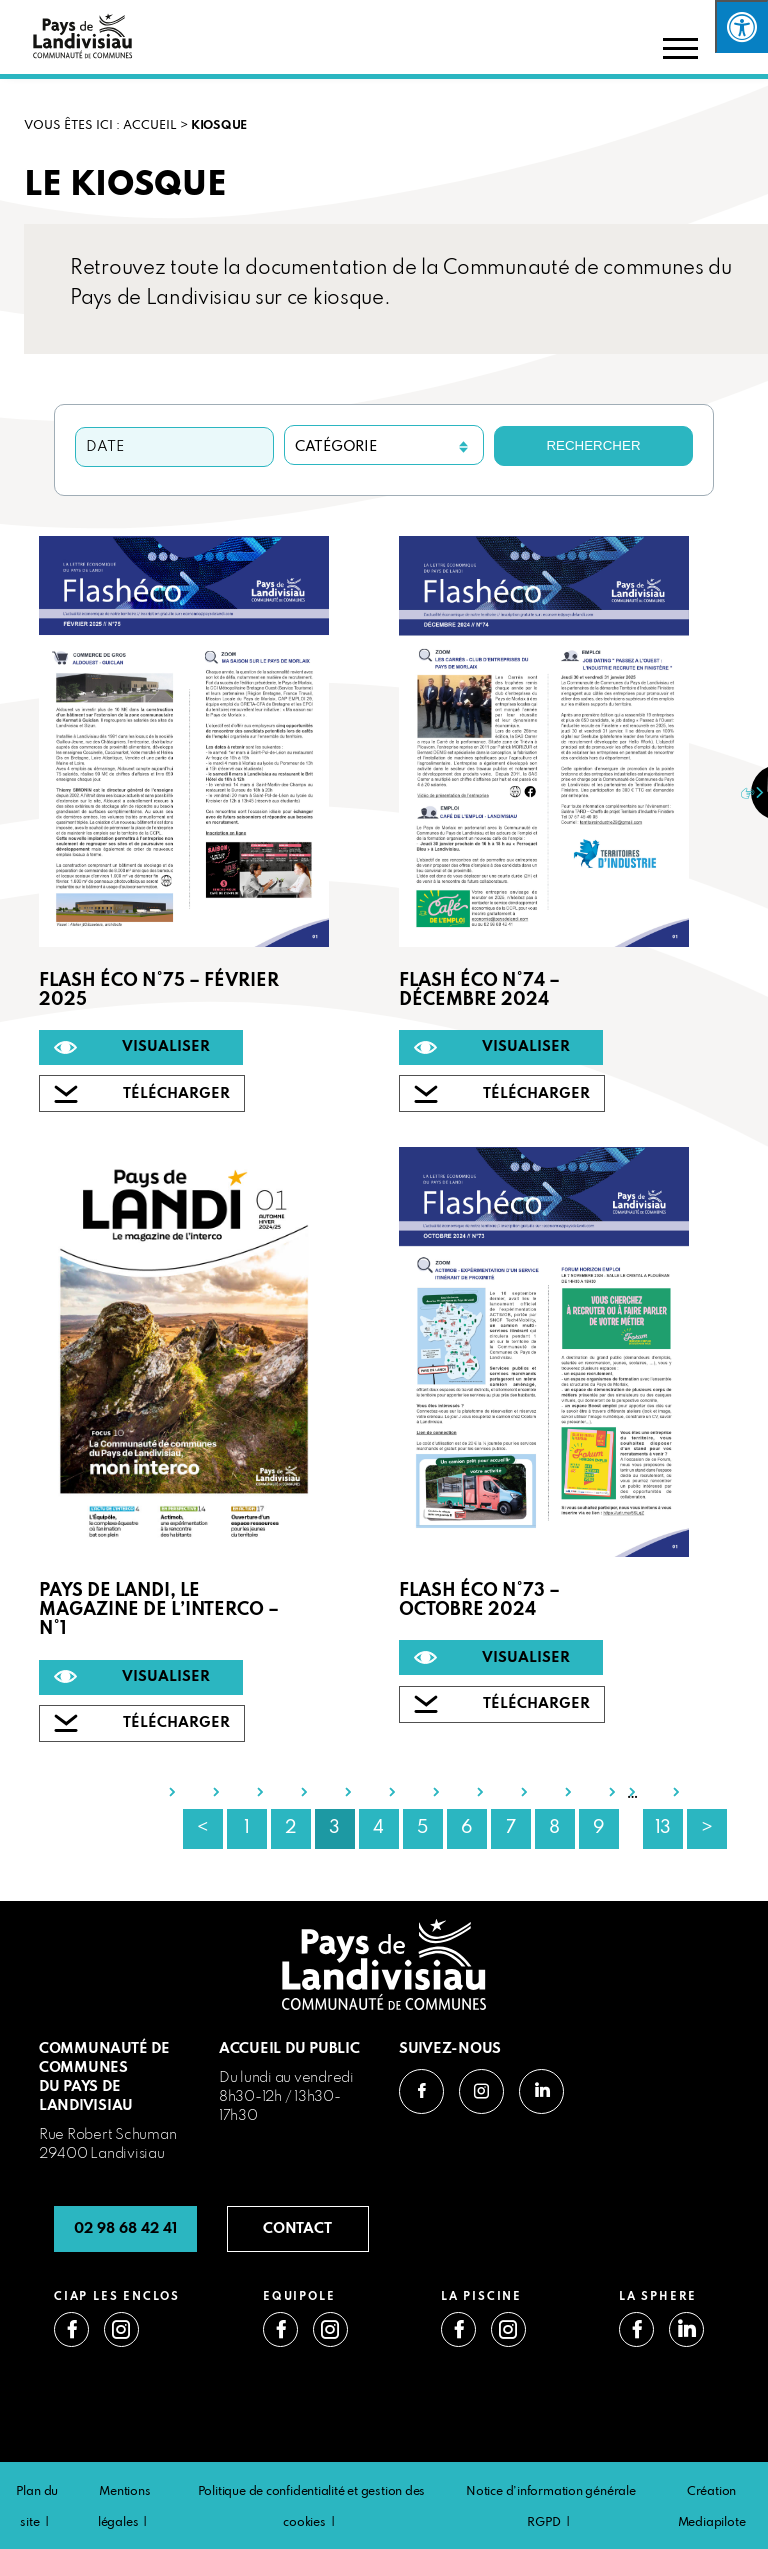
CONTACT (297, 2229)
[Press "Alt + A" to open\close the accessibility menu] (741, 26)
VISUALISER (166, 1047)
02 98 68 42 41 (125, 2229)
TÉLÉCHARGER (176, 1094)
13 (663, 1828)
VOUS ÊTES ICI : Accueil (100, 126)
